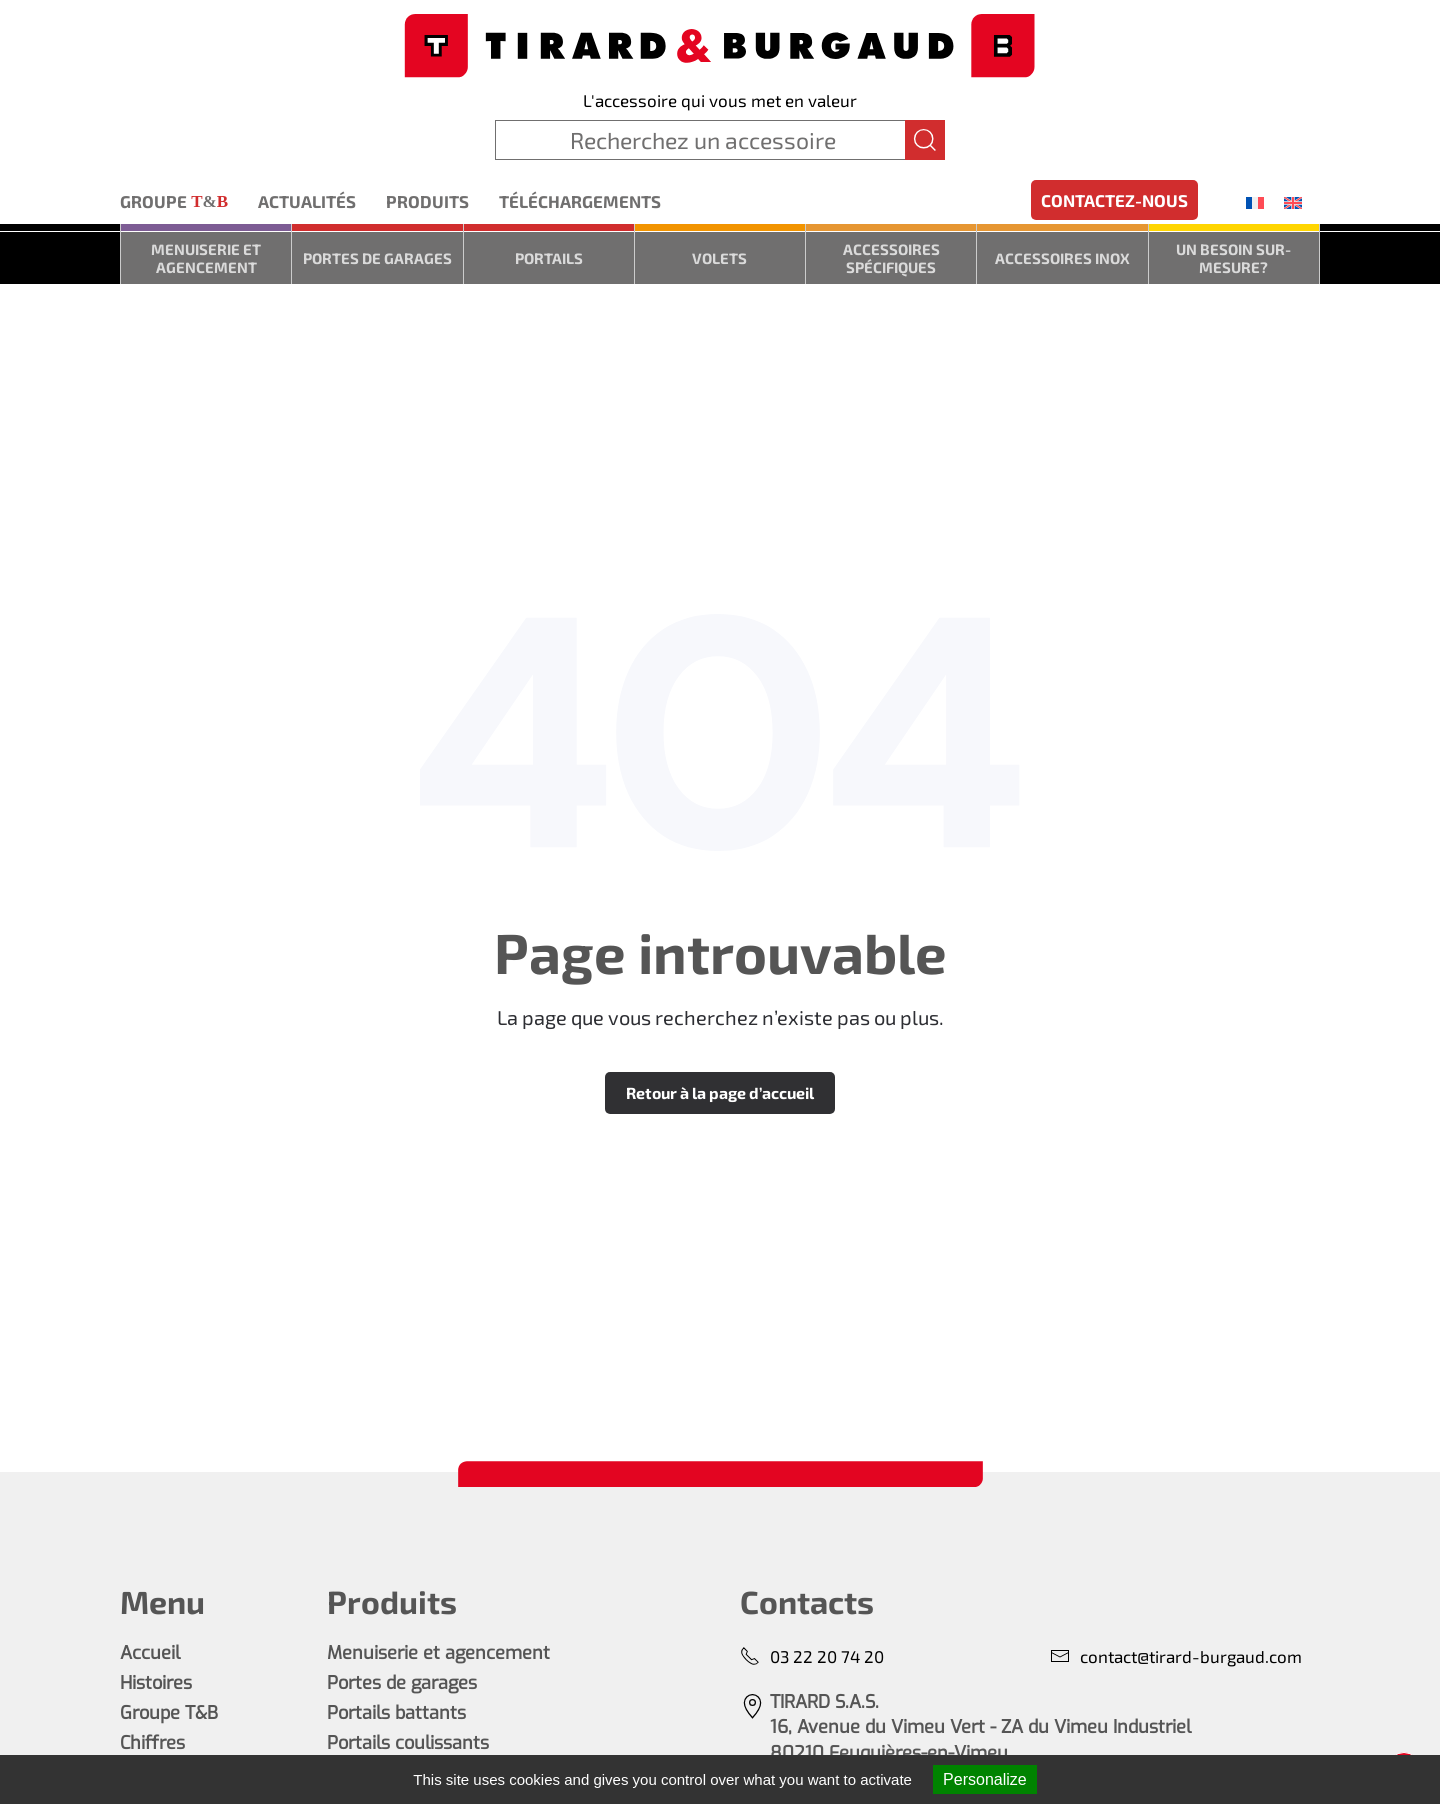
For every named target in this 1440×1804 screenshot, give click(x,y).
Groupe (174, 202)
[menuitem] (1255, 202)
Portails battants (396, 1713)
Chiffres (152, 1743)
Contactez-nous (1114, 200)
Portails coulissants (408, 1743)
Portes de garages (377, 258)
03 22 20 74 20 (812, 1656)
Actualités (307, 201)
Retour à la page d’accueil (720, 1092)
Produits (427, 201)
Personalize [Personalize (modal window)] (985, 1779)
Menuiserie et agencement (206, 258)
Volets (719, 258)
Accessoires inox (1062, 258)
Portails (549, 258)
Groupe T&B (169, 1713)
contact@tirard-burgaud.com (1176, 1656)
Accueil (150, 1653)
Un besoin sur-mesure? (1233, 258)
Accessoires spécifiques (891, 258)
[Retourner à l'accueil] (720, 43)
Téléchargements (580, 201)
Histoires (156, 1683)
